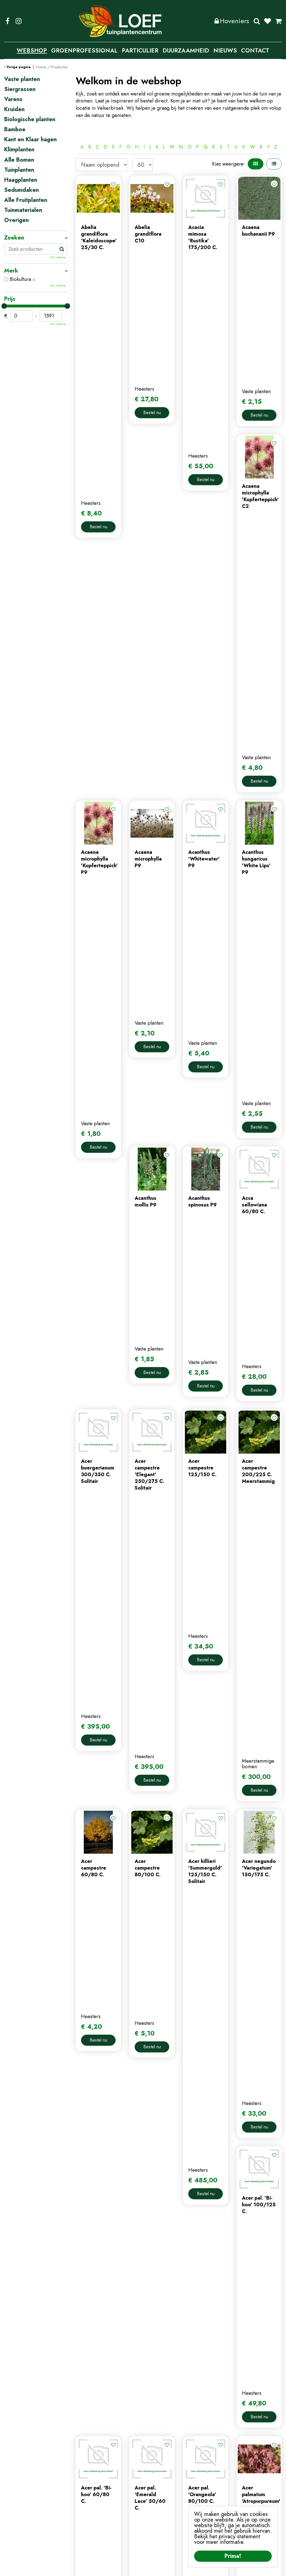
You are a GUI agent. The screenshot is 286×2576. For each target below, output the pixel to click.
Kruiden (14, 109)
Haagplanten (20, 180)
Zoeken (256, 21)
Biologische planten (29, 119)
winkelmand (160, 2483)
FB (7, 21)
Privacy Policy (146, 2567)
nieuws (83, 2492)
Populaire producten (178, 2073)
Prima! (233, 2556)
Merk (11, 271)
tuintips (84, 2501)
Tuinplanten (19, 170)
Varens (13, 99)
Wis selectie (58, 257)
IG (18, 21)
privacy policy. (263, 2497)
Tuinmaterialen (23, 210)
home (82, 2464)
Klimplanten (19, 150)
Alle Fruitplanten (25, 200)
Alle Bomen (19, 160)
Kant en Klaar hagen (30, 140)
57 (214, 2055)
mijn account (161, 2464)
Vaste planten (22, 79)
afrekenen (158, 2492)
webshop (86, 2473)
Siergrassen (19, 89)
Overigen (16, 220)
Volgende (228, 2055)
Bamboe (14, 129)
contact (84, 2483)
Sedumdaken (21, 190)
